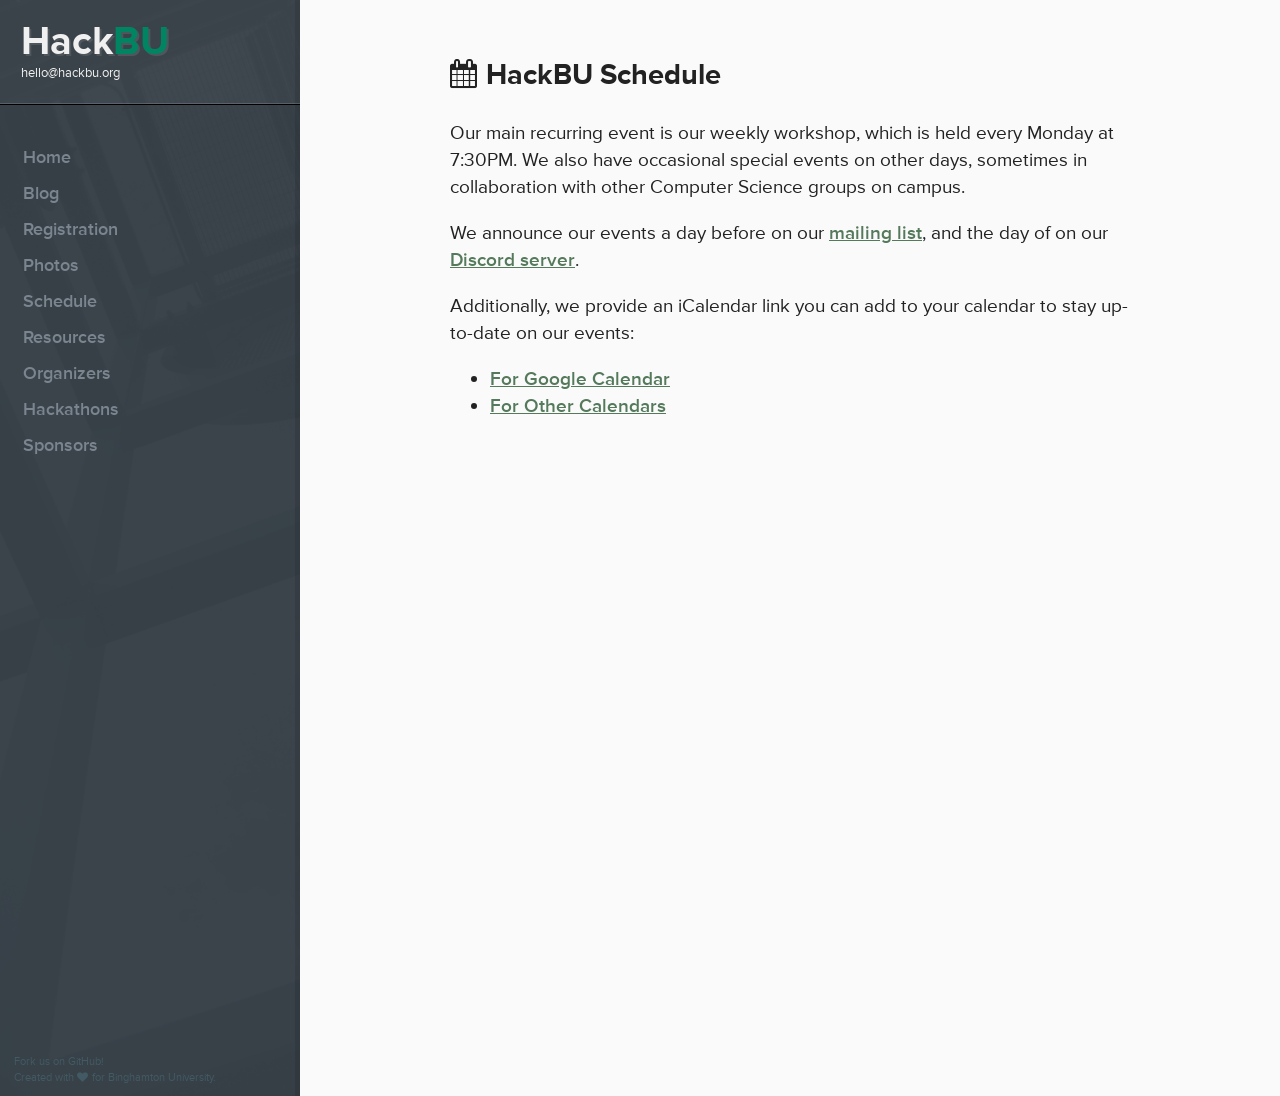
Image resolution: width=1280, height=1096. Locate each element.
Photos (51, 265)
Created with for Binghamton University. (114, 1077)
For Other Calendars (578, 406)
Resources (64, 337)
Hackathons (71, 409)
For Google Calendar (580, 379)
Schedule (60, 301)
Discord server (512, 260)
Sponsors (60, 445)
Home (47, 157)
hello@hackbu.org (70, 73)
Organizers (67, 373)
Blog (41, 193)
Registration (70, 229)
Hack (95, 41)
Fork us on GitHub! (59, 1061)
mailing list (875, 233)
